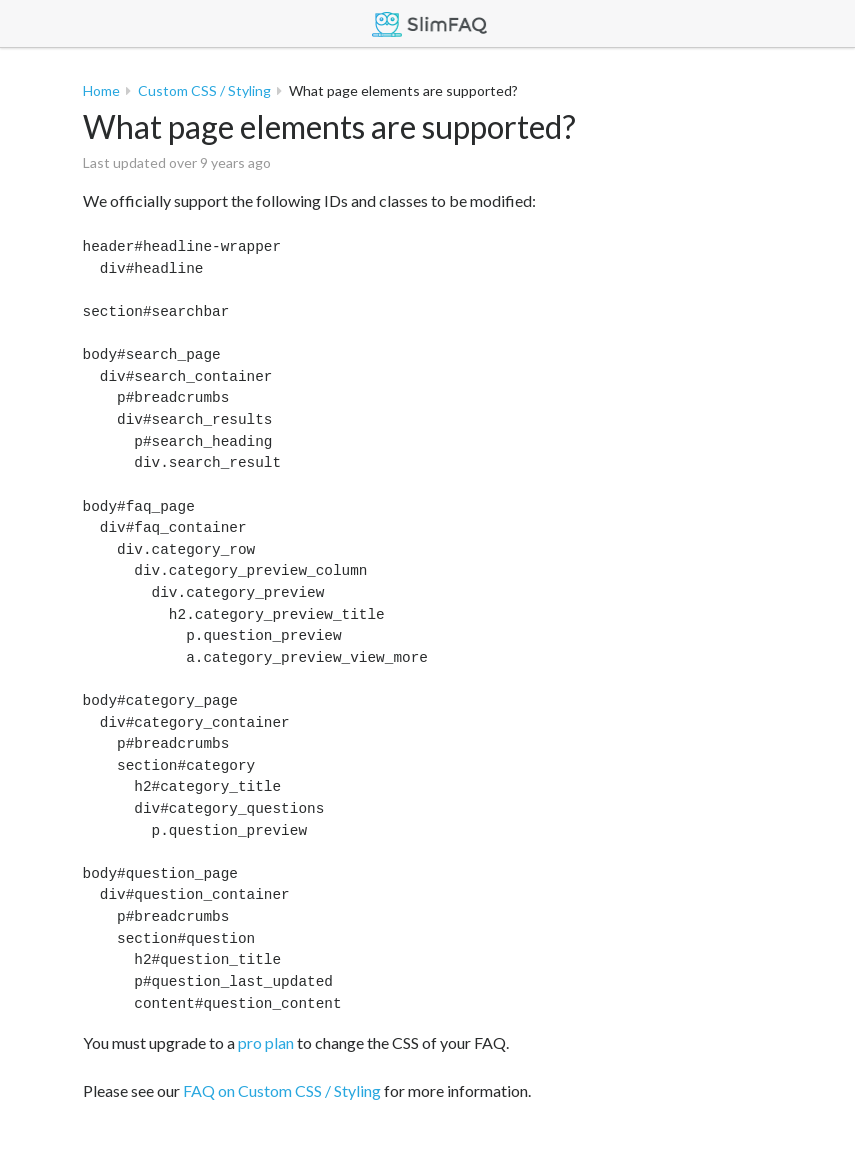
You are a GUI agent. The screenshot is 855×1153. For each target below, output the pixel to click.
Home (101, 90)
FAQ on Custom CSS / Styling (282, 1090)
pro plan (266, 1042)
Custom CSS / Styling (204, 90)
